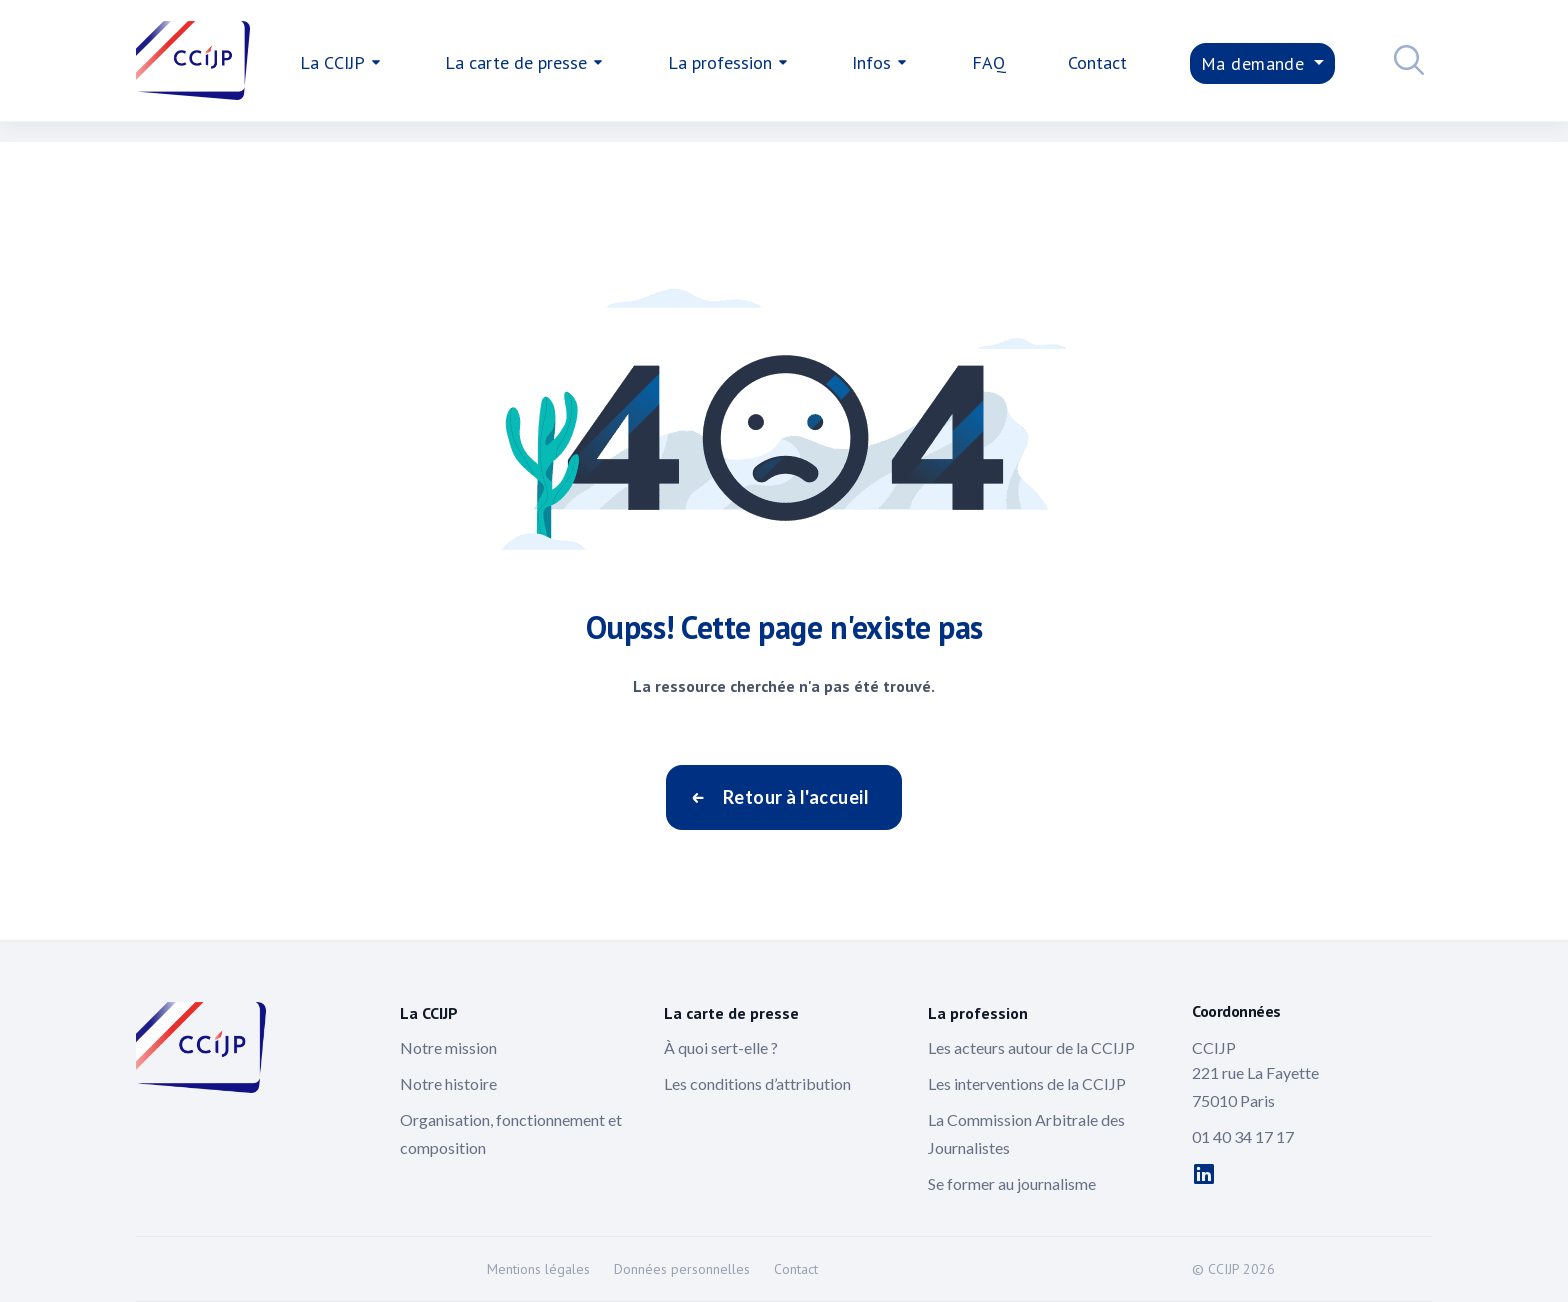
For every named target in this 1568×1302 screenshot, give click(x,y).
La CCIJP (332, 62)
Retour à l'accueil (796, 797)
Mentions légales (538, 1269)
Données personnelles (682, 1269)
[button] (1404, 63)
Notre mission (448, 1047)
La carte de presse (516, 62)
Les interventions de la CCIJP (1027, 1083)
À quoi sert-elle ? (721, 1047)
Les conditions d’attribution (757, 1083)
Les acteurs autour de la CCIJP (1031, 1047)
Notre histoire (448, 1083)
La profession (720, 62)
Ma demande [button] (1255, 63)
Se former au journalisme (1012, 1183)
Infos (871, 62)
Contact (1097, 62)
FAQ (989, 62)
